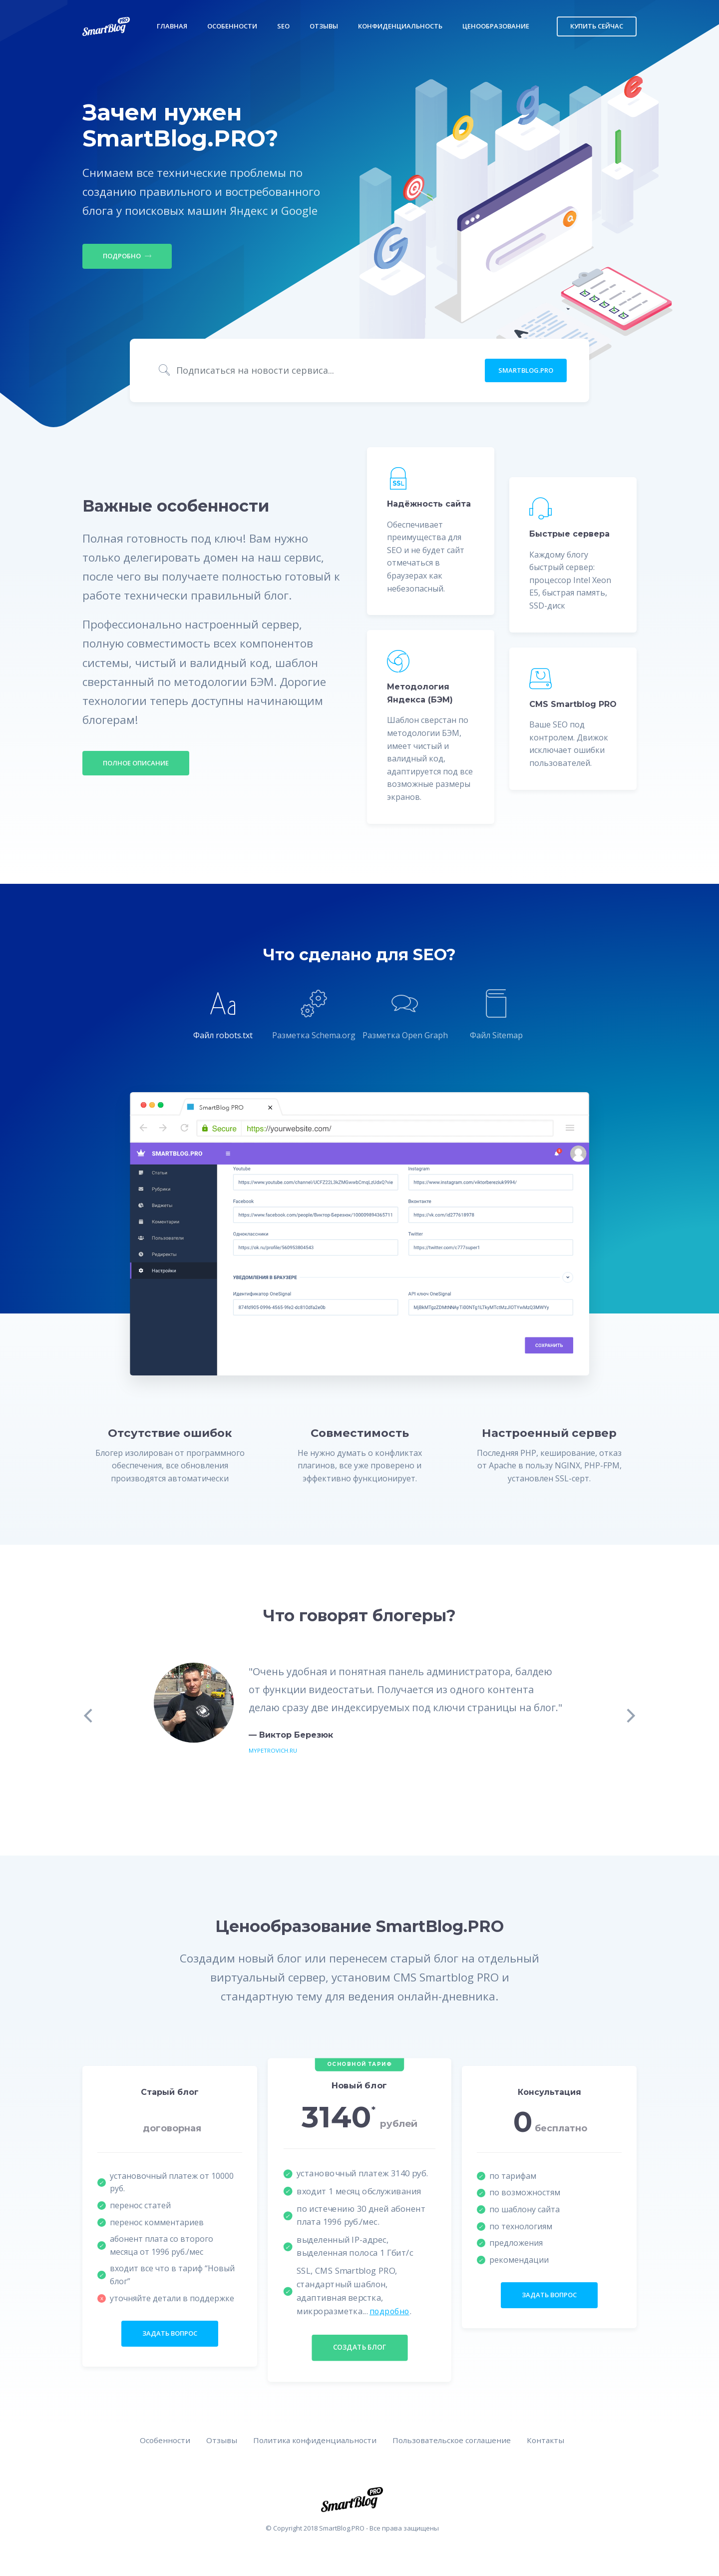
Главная (172, 25)
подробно (390, 2312)
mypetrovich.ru (274, 1751)
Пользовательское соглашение (454, 2441)
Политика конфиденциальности (312, 2441)
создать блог (359, 2349)
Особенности (232, 25)
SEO (283, 25)
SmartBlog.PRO (525, 370)
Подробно (127, 256)
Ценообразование (495, 25)
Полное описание (136, 763)
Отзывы (324, 25)
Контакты (551, 2441)
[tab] (223, 1017)
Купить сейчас (596, 25)
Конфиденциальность (400, 25)
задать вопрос (169, 2334)
